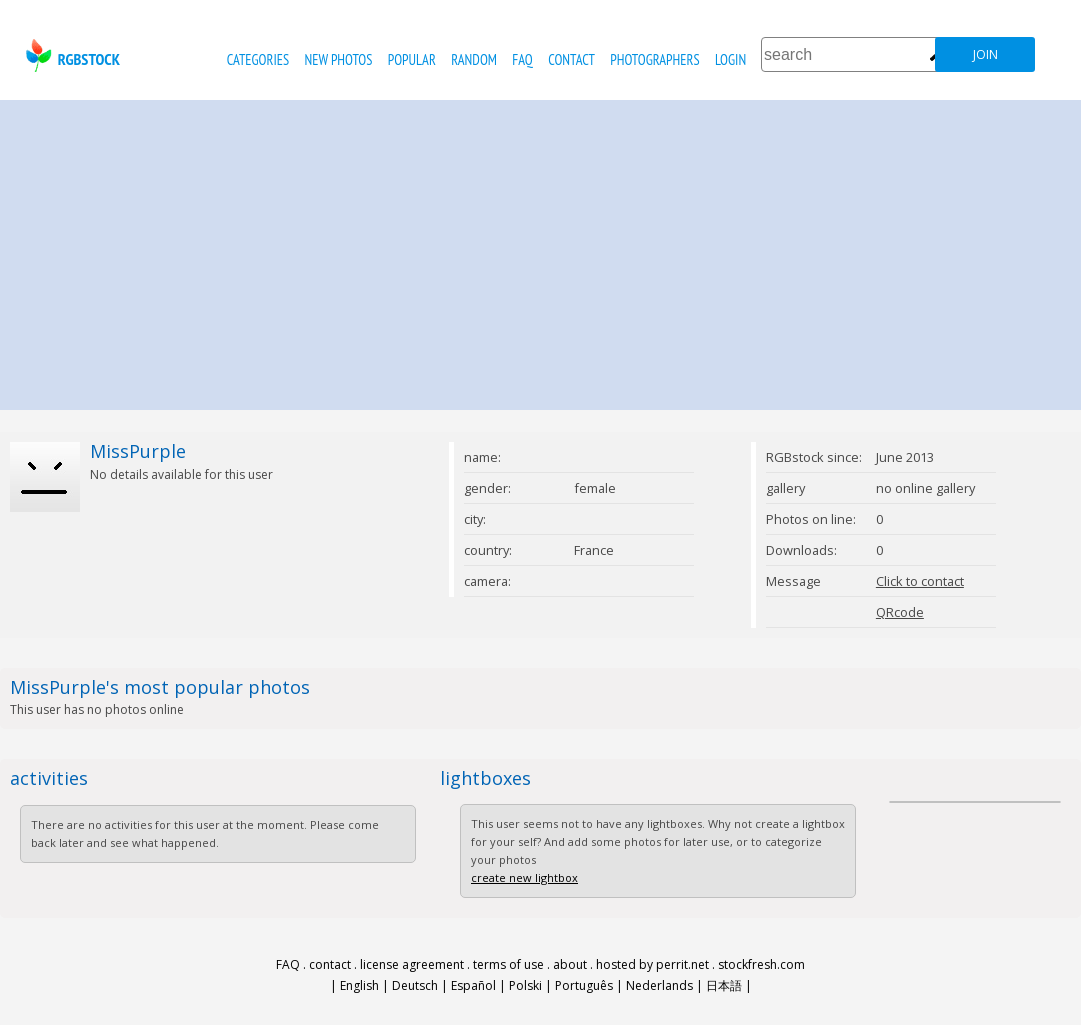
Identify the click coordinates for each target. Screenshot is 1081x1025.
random (474, 59)
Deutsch (415, 985)
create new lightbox (524, 877)
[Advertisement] (541, 250)
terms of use (508, 964)
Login (730, 59)
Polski (525, 985)
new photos (339, 59)
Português (584, 985)
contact (571, 59)
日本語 (724, 985)
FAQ (522, 59)
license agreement (412, 964)
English (359, 985)
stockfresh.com (761, 964)
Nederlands (659, 985)
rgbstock (70, 55)
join (985, 54)
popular (412, 59)
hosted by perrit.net (652, 964)
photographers (654, 59)
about (570, 964)
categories (258, 59)
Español (473, 985)
